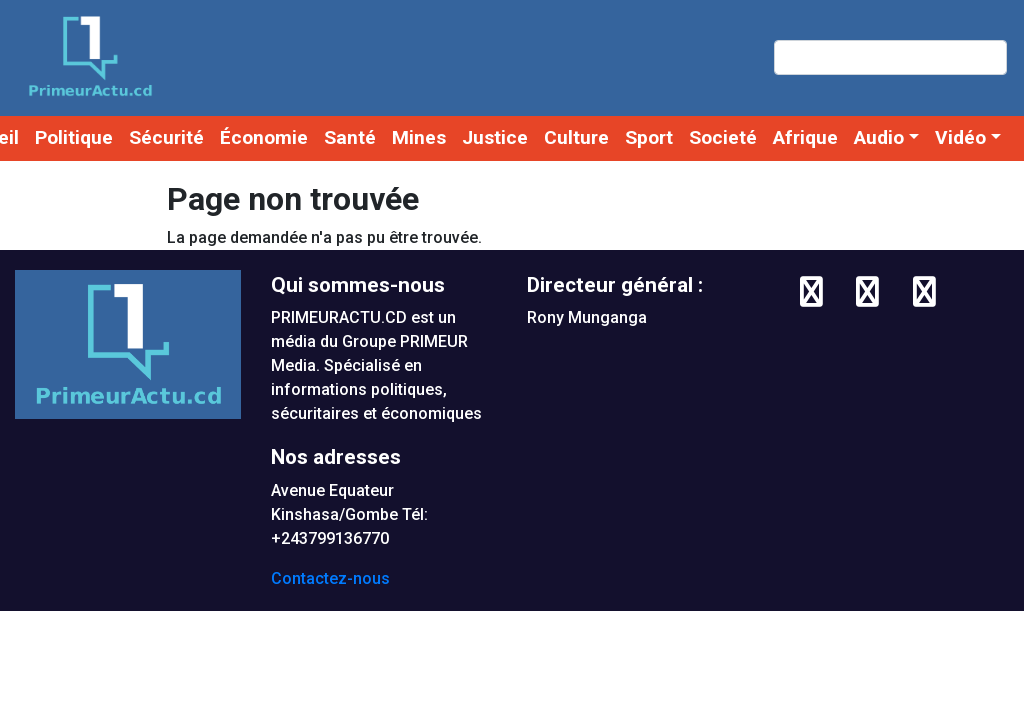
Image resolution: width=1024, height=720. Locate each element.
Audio (879, 137)
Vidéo (960, 137)
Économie (264, 137)
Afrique (805, 137)
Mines (419, 137)
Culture (576, 137)
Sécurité (166, 137)
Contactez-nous (330, 578)
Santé (350, 137)
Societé (723, 137)
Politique (74, 137)
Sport (649, 137)
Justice (495, 137)
